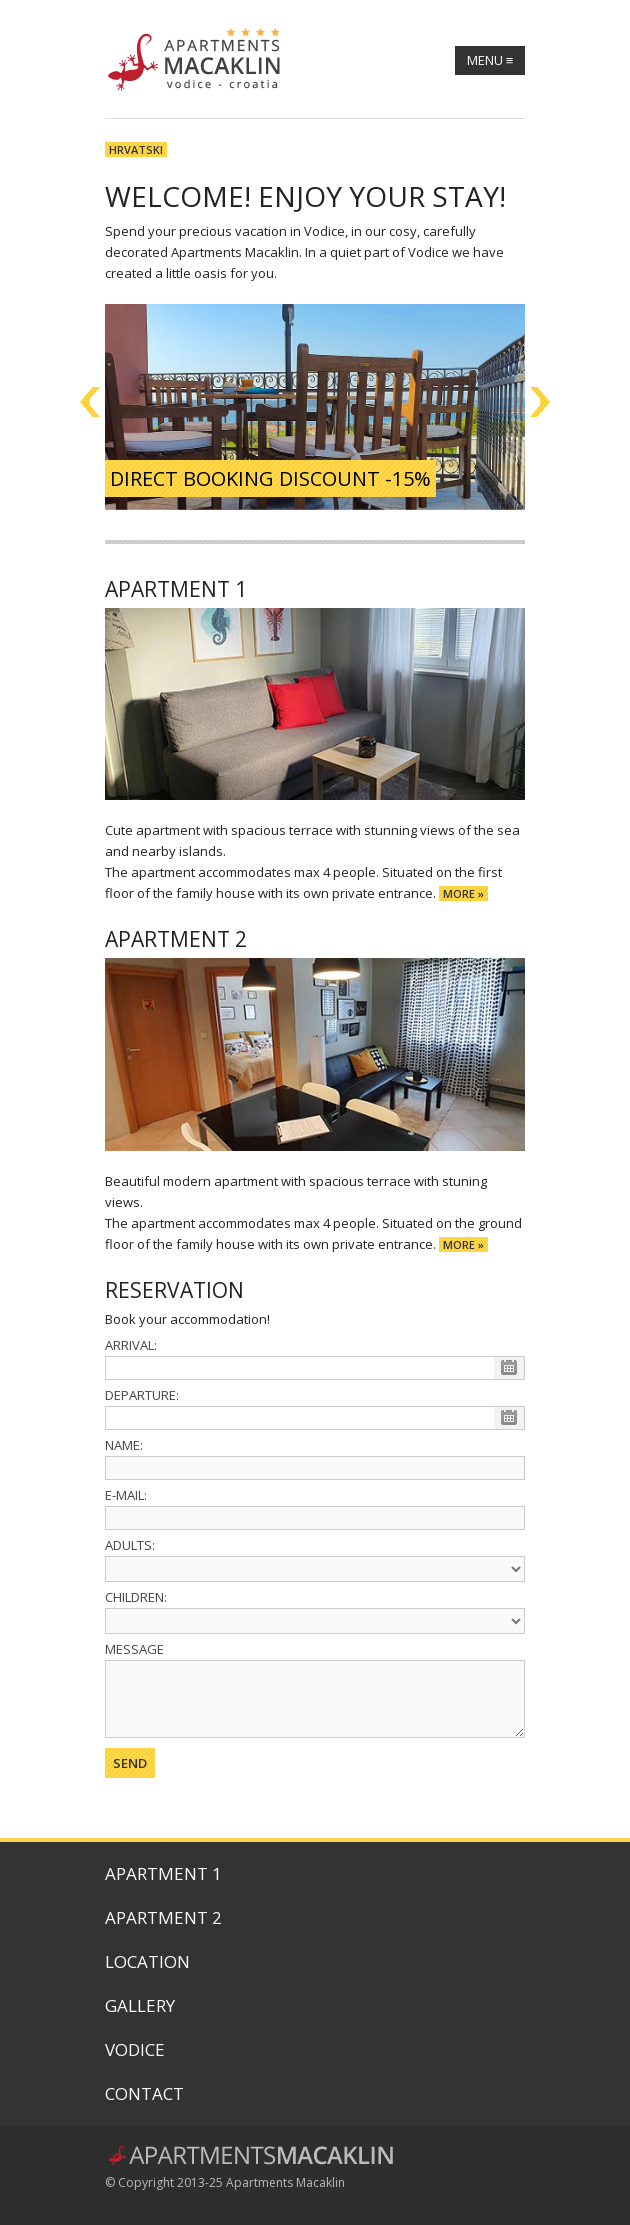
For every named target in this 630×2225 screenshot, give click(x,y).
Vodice (135, 2049)
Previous (90, 402)
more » (463, 893)
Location (147, 1961)
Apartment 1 (163, 1873)
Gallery (140, 2005)
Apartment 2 (163, 1917)
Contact (144, 2093)
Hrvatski (136, 149)
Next (540, 402)
